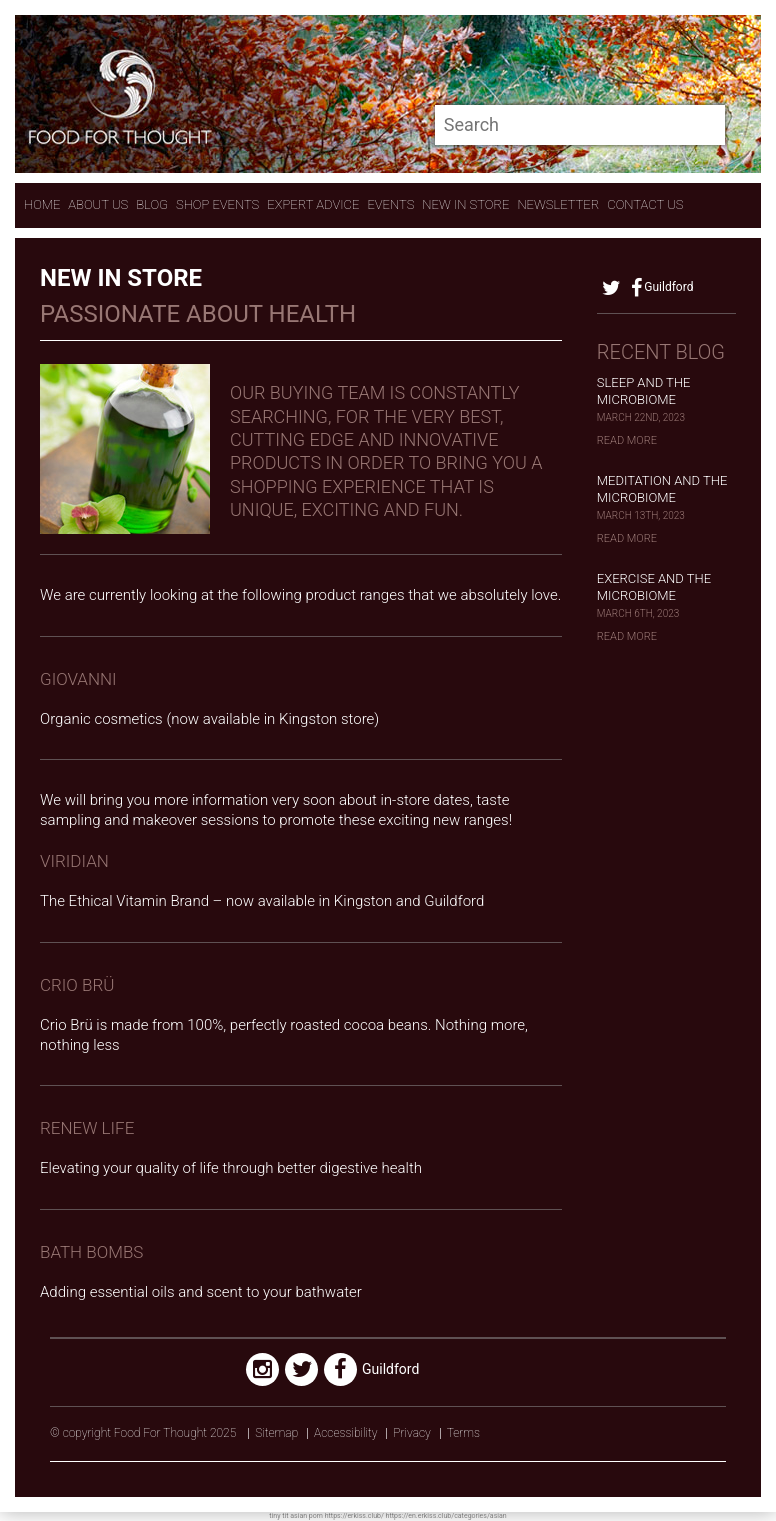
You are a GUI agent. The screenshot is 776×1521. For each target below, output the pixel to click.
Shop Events (217, 204)
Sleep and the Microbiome (644, 391)
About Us (98, 204)
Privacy (412, 1433)
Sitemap (276, 1433)
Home (42, 204)
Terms (463, 1433)
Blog (152, 204)
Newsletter (558, 204)
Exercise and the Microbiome (654, 587)
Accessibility (345, 1433)
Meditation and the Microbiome (662, 489)
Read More (627, 440)
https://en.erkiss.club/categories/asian (446, 1516)
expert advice (313, 204)
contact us (645, 204)
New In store (465, 204)
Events (390, 204)
